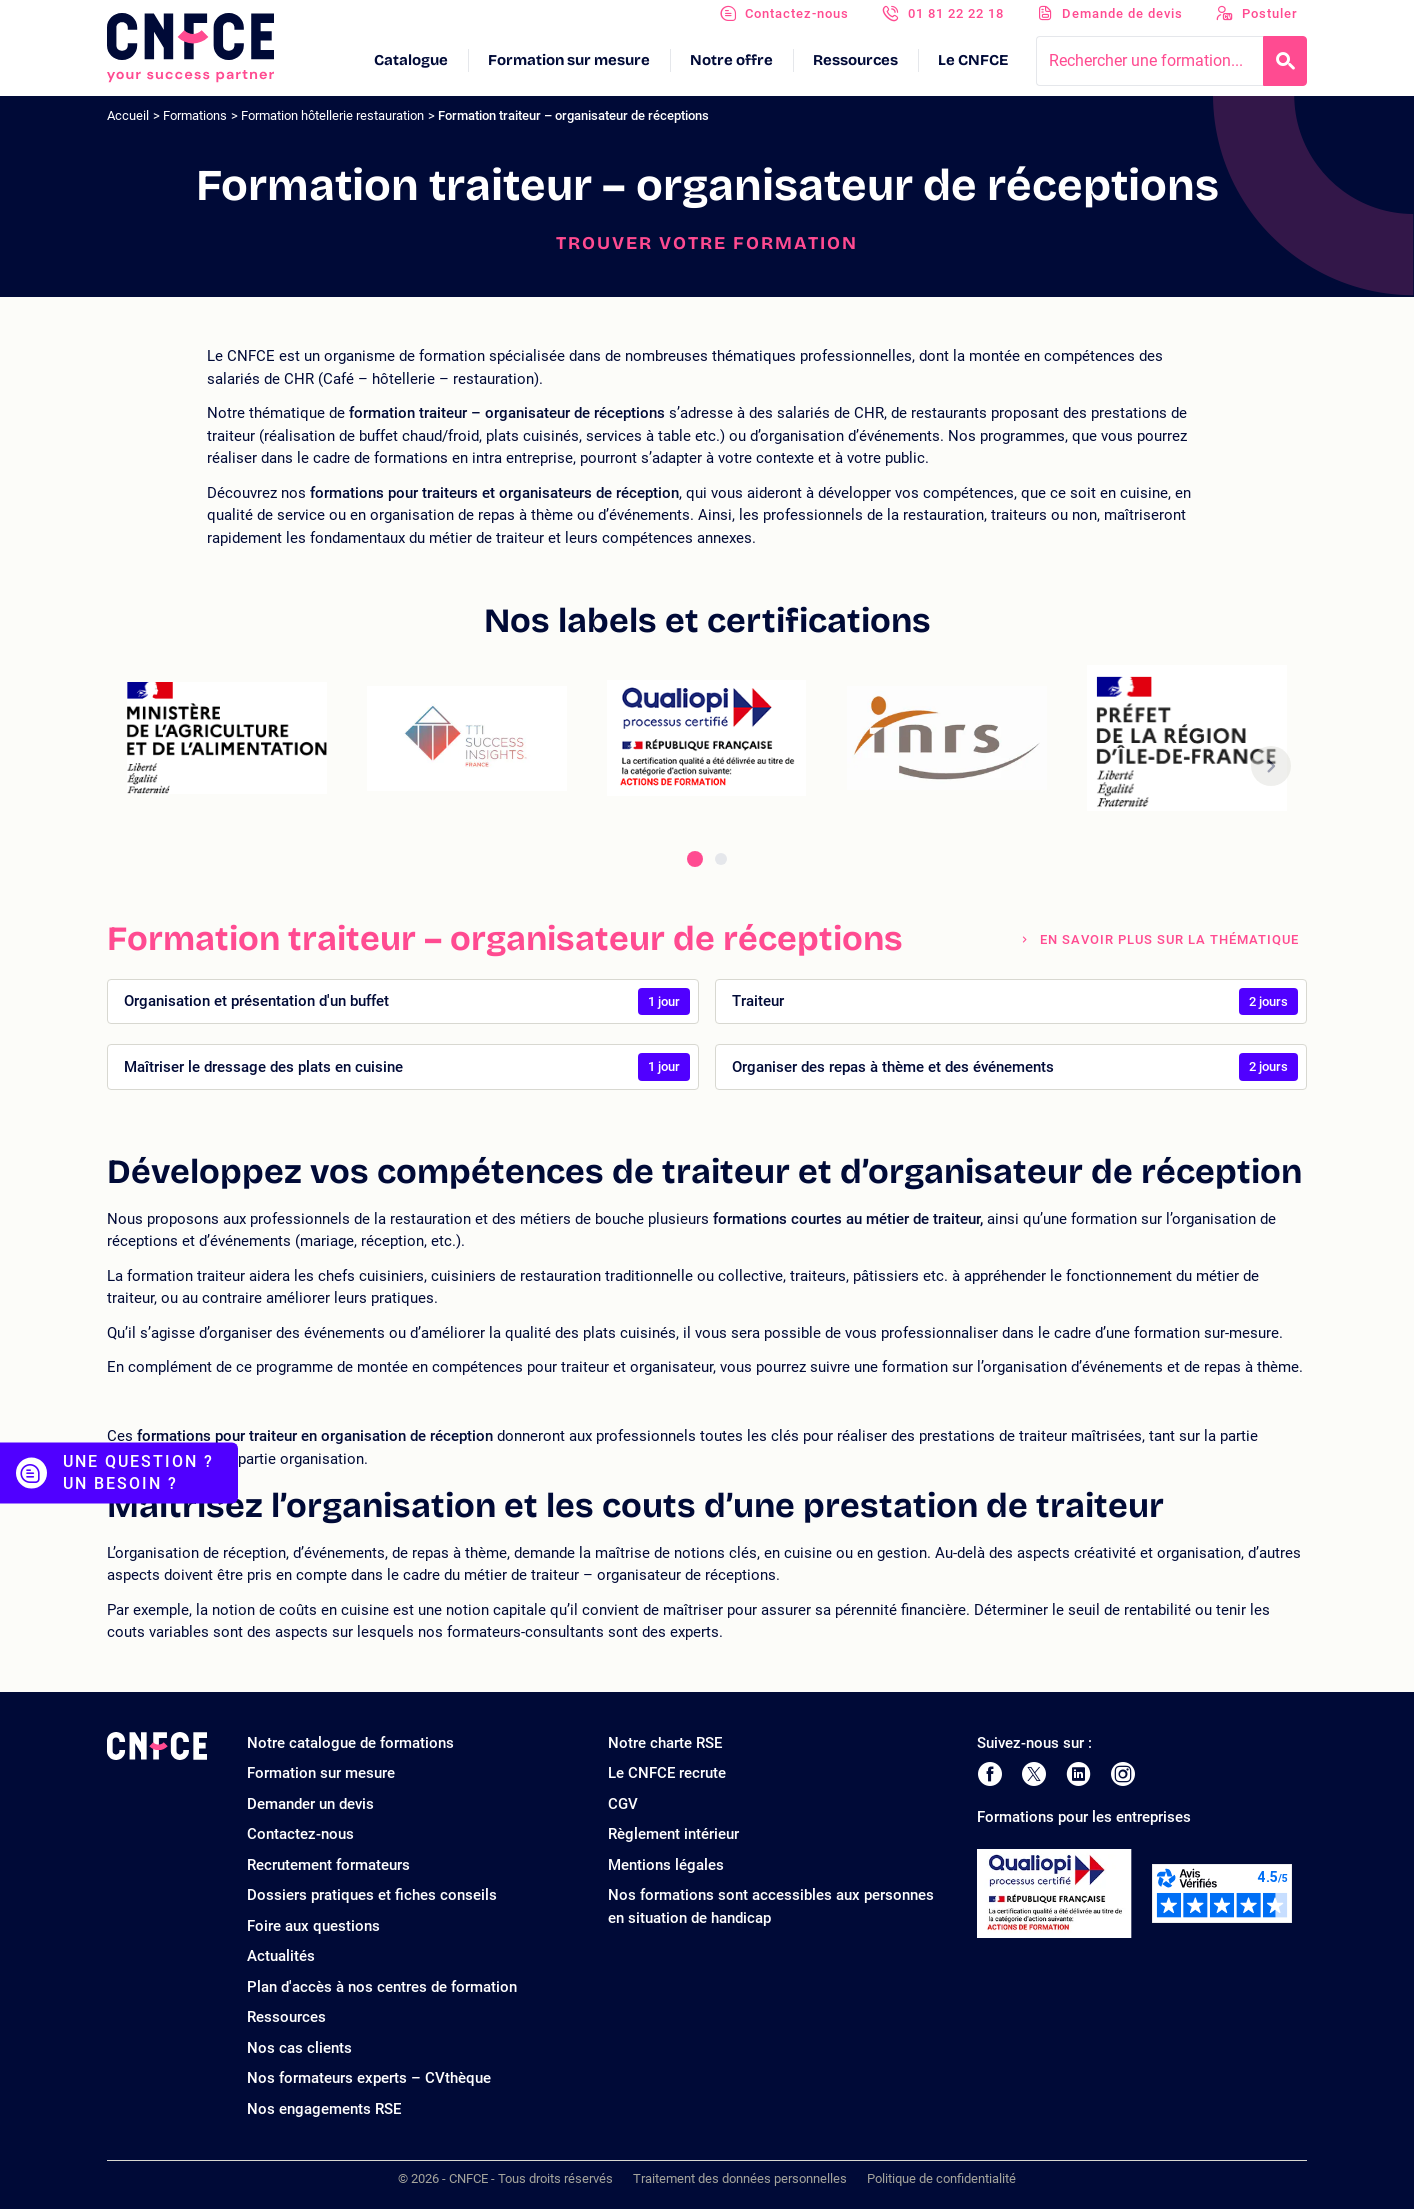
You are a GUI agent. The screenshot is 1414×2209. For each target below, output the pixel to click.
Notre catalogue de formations (350, 1743)
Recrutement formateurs (328, 1865)
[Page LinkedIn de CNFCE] (1078, 1774)
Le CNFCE (973, 60)
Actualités (281, 1956)
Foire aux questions (313, 1926)
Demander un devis (310, 1804)
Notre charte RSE (665, 1743)
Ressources (855, 60)
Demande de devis (1122, 13)
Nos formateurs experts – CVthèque (369, 2078)
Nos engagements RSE (324, 2109)
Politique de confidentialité (941, 2178)
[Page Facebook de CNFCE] (989, 1774)
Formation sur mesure (569, 60)
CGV (623, 1804)
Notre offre (731, 60)
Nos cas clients (299, 2048)
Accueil (128, 115)
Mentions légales (666, 1865)
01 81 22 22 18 (956, 13)
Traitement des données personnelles (740, 2178)
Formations (195, 115)
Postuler (1270, 13)
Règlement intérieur (673, 1834)
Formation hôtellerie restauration (332, 115)
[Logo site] (190, 48)
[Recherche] (1285, 61)
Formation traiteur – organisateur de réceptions (573, 115)
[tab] (695, 859)
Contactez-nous (797, 13)
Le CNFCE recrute (667, 1773)
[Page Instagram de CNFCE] (1123, 1774)
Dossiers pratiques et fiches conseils (372, 1895)
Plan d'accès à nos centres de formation (382, 1987)
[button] (1271, 766)
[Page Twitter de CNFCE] (1034, 1774)
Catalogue (411, 60)
